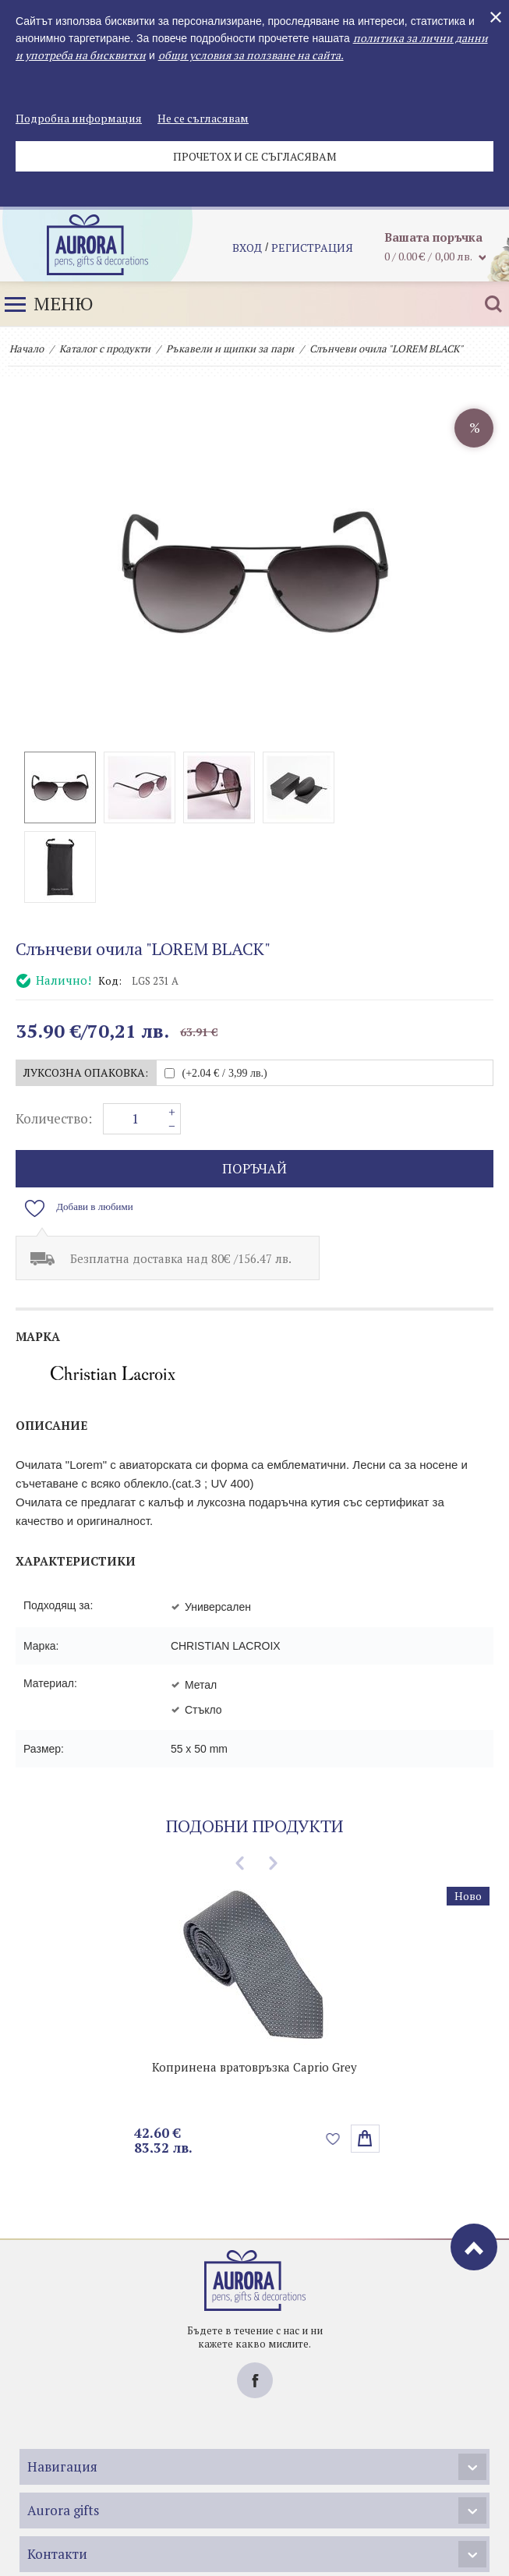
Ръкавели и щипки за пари (230, 348)
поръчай (254, 1089)
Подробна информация (79, 118)
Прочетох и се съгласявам (255, 156)
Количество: (54, 1039)
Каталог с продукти (104, 348)
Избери (365, 2059)
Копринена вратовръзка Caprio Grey (254, 1987)
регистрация (312, 249)
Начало (26, 348)
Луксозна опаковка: (85, 992)
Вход (247, 249)
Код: (110, 901)
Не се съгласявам (203, 118)
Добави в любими (95, 1127)
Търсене (493, 304)
